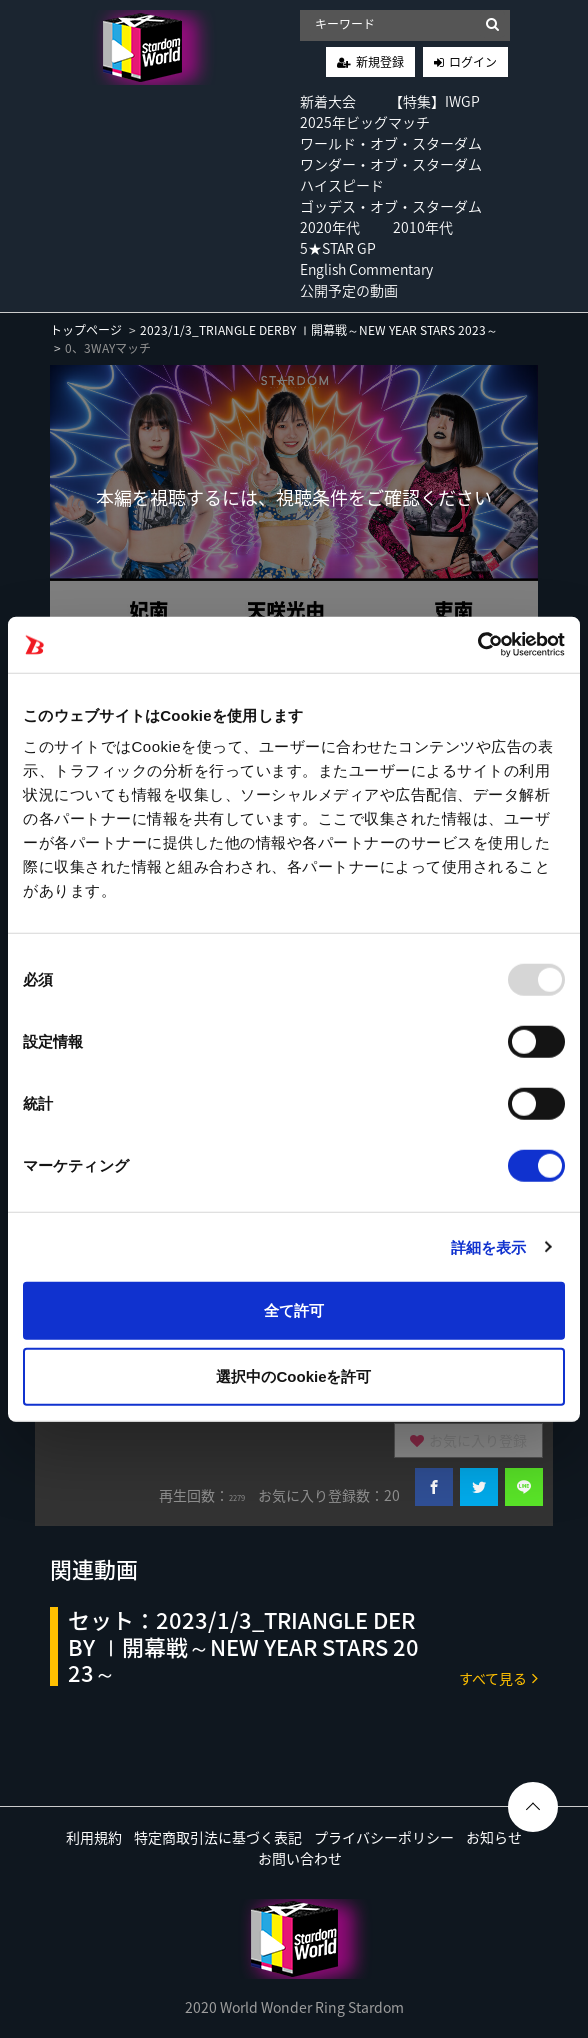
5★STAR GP (338, 248)
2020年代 (330, 227)
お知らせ (494, 1837)
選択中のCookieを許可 (293, 1375)
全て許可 (294, 1310)
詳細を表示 (489, 1246)
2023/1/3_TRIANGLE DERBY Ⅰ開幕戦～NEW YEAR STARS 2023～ (319, 330)
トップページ (86, 330)
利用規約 (94, 1837)
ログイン (473, 62)
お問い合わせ (300, 1858)
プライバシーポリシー (384, 1837)
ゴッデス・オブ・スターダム (391, 206)
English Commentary (366, 269)
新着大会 (328, 101)
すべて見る (498, 1677)
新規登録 (380, 62)
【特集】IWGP (434, 101)
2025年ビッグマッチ (365, 122)
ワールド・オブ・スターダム (391, 143)
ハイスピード (342, 185)
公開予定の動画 (349, 290)
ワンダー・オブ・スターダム (391, 164)
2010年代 (423, 227)
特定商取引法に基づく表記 (218, 1837)
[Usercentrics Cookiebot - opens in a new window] (477, 645)
